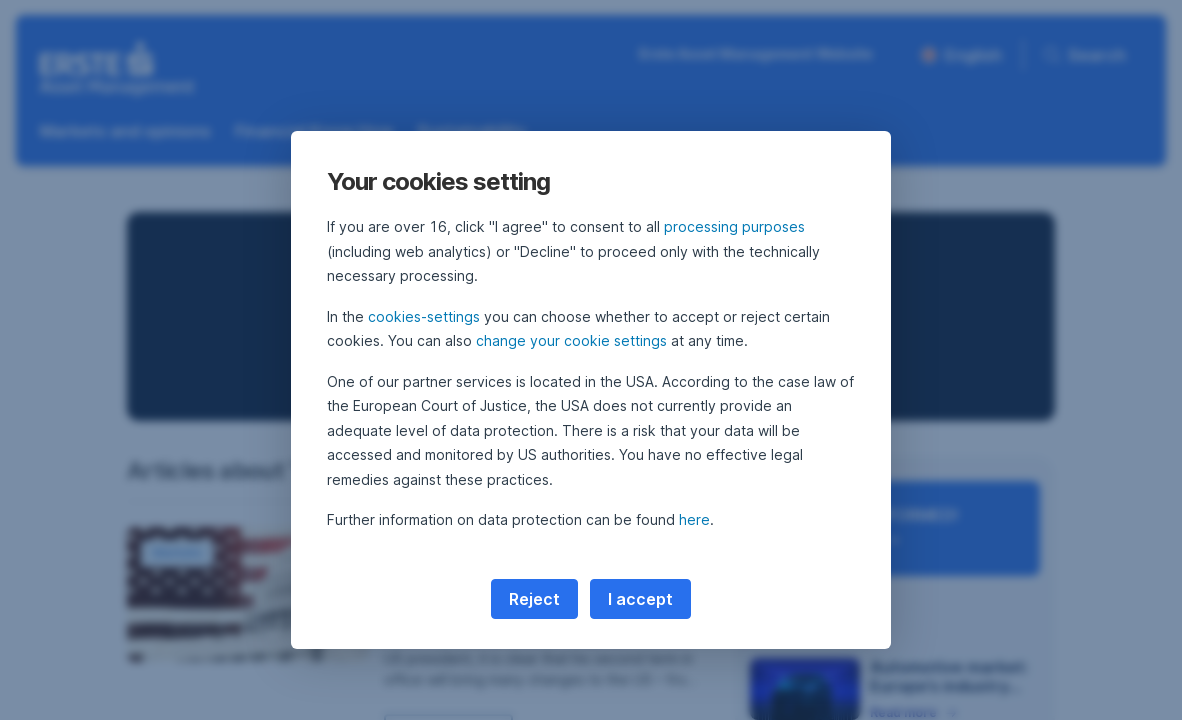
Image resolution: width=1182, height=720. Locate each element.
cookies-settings (424, 316)
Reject (534, 599)
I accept (640, 599)
